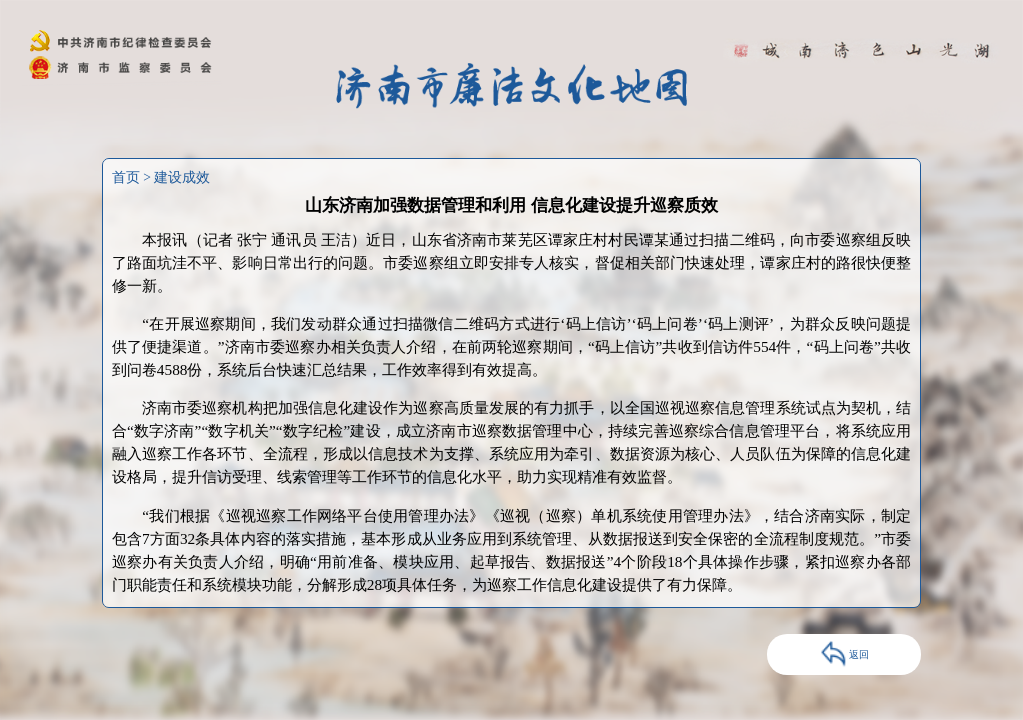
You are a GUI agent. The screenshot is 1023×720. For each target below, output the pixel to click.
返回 (844, 654)
